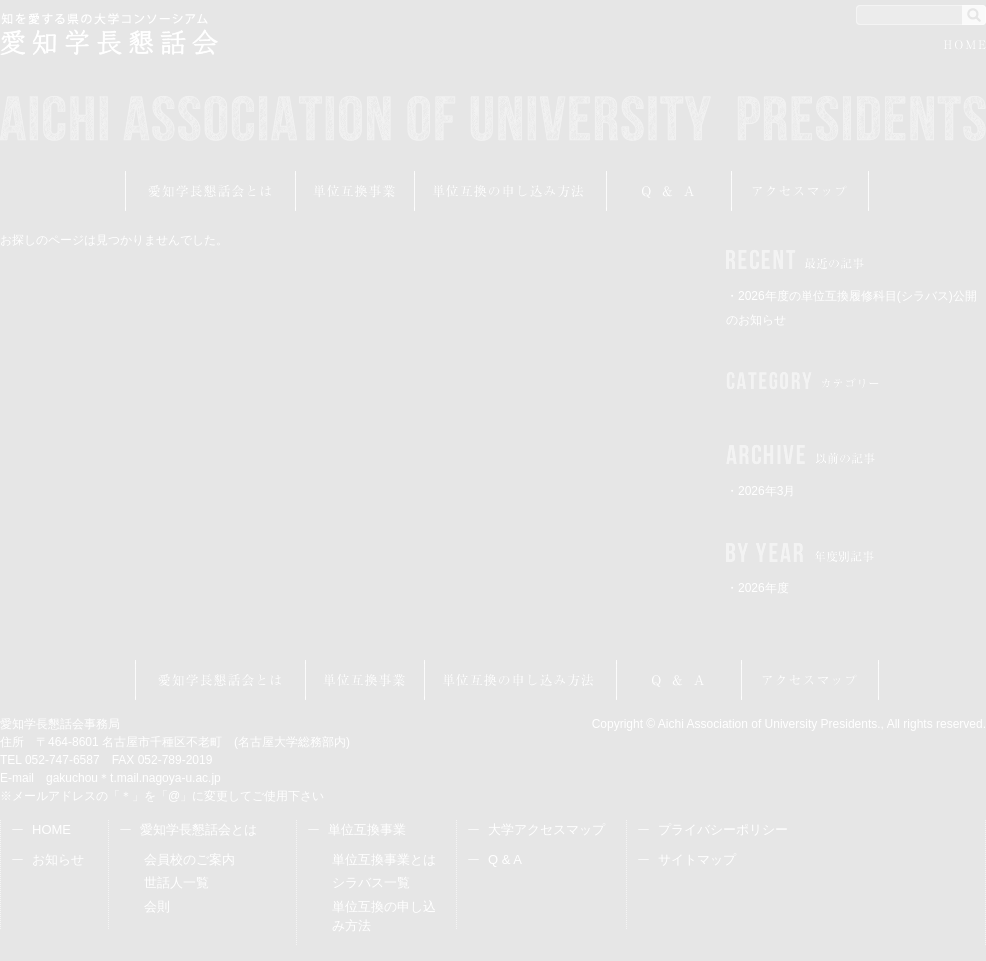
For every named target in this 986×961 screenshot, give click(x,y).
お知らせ (58, 859)
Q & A (505, 859)
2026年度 (763, 588)
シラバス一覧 (371, 882)
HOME (965, 47)
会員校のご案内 (189, 859)
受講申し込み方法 (511, 191)
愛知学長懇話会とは (210, 191)
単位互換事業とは (384, 859)
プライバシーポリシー (723, 829)
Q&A (669, 191)
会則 (157, 906)
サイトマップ (697, 859)
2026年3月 (766, 491)
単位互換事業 (355, 191)
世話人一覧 (176, 882)
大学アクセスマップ (546, 829)
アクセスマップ (800, 191)
